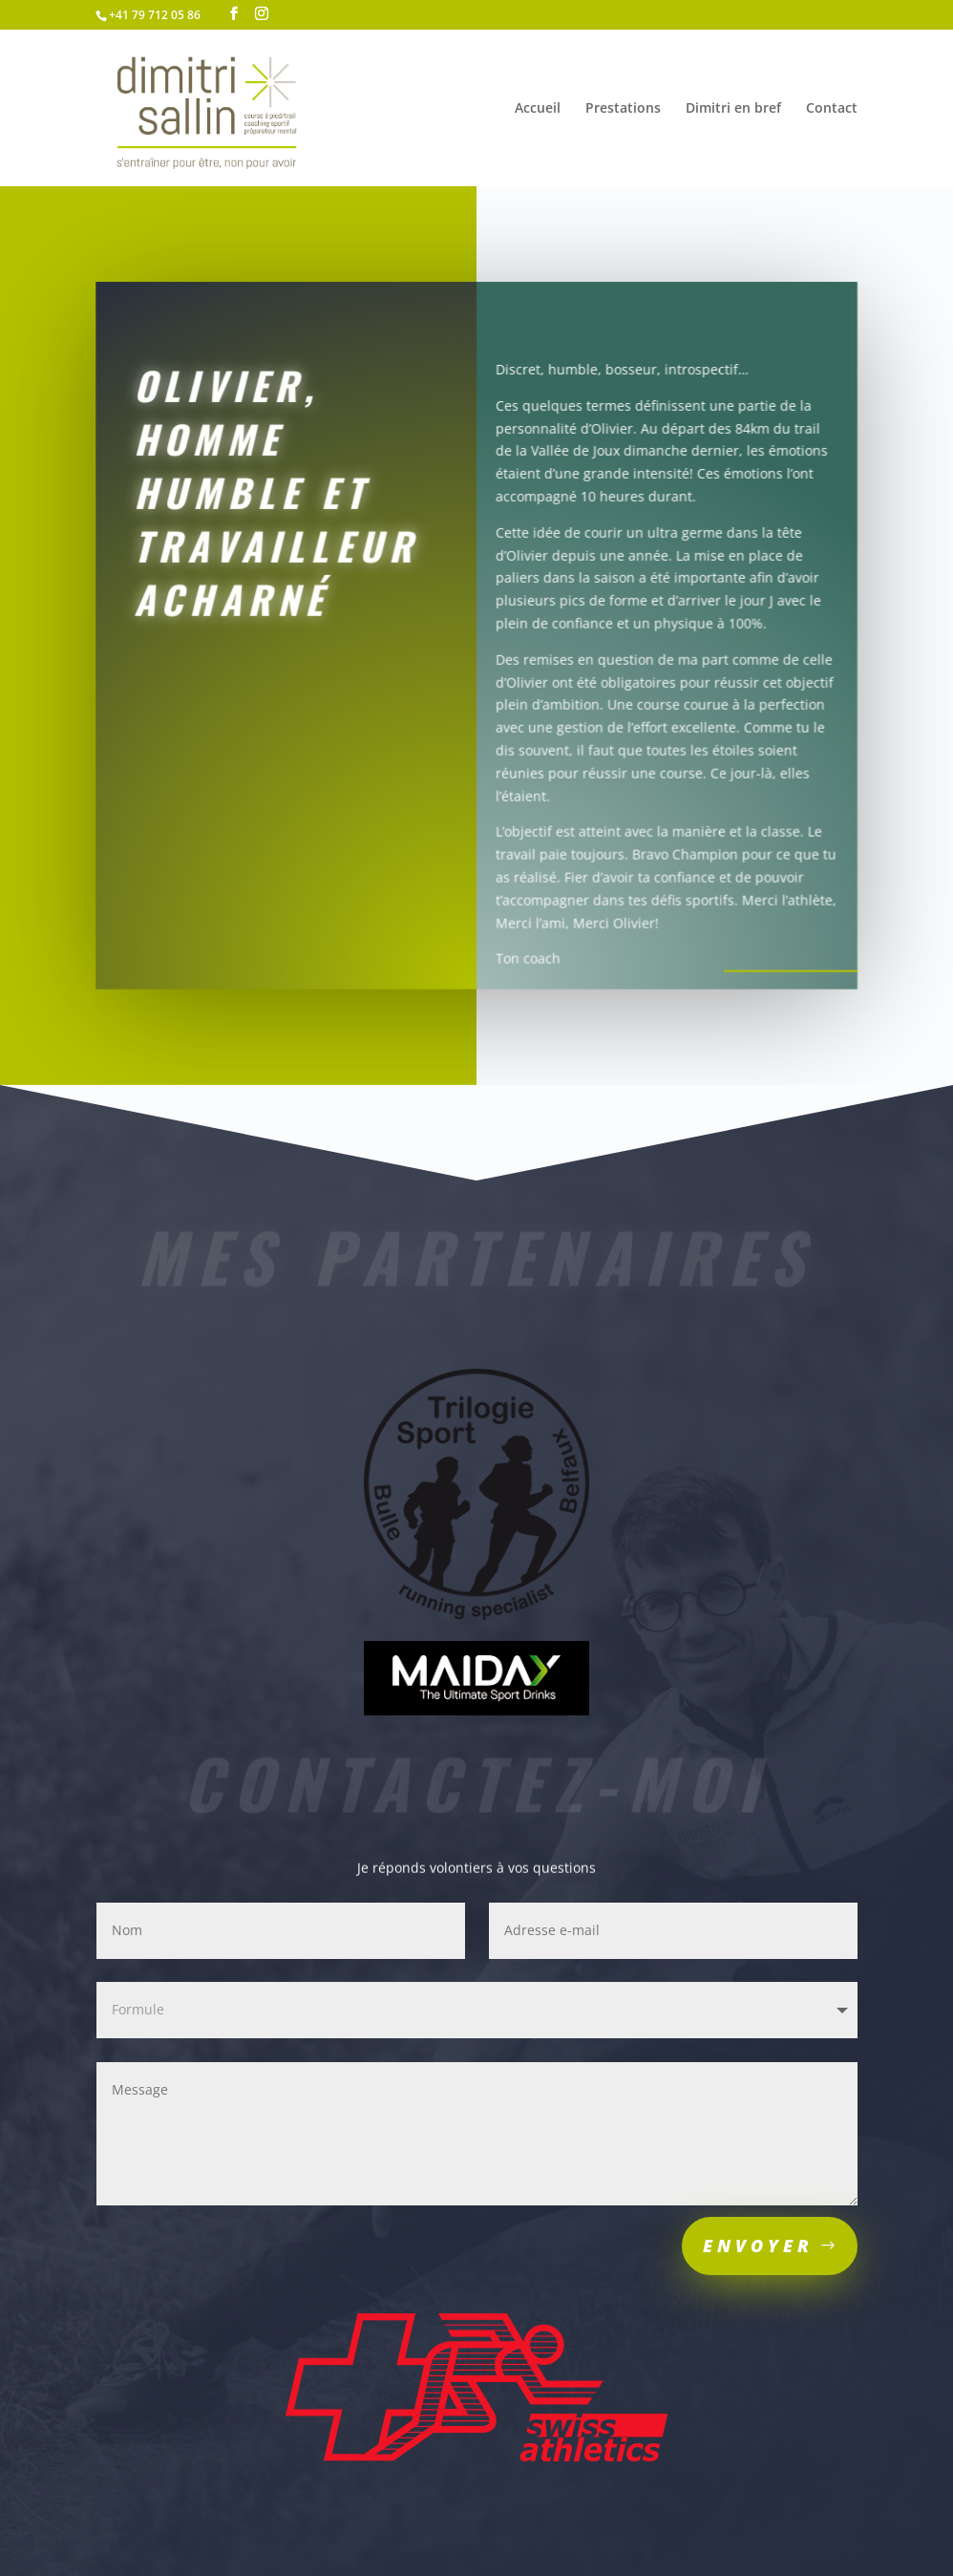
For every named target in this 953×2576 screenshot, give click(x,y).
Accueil (538, 109)
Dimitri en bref (733, 109)
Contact (832, 109)
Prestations (623, 109)
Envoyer (758, 2245)
